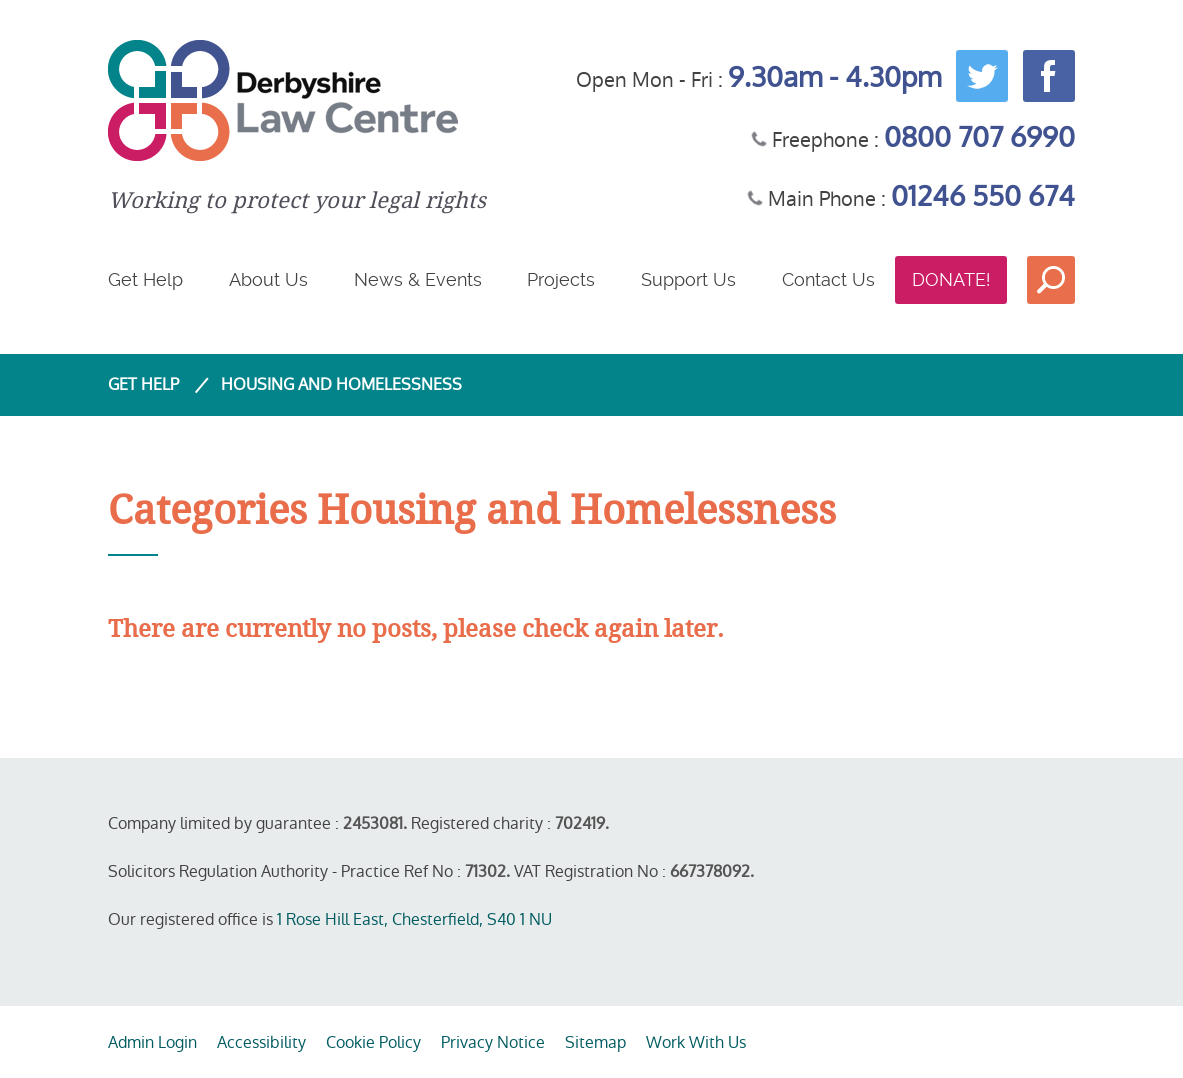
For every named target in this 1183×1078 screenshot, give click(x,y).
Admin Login (152, 1042)
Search (1051, 280)
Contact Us (828, 279)
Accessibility (261, 1042)
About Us (268, 279)
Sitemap (595, 1042)
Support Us (688, 279)
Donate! (951, 279)
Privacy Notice (493, 1042)
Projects (561, 279)
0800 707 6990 (979, 137)
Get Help (145, 279)
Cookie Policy (373, 1042)
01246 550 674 (983, 196)
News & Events (418, 279)
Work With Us (696, 1042)
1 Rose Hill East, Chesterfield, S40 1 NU (414, 919)
